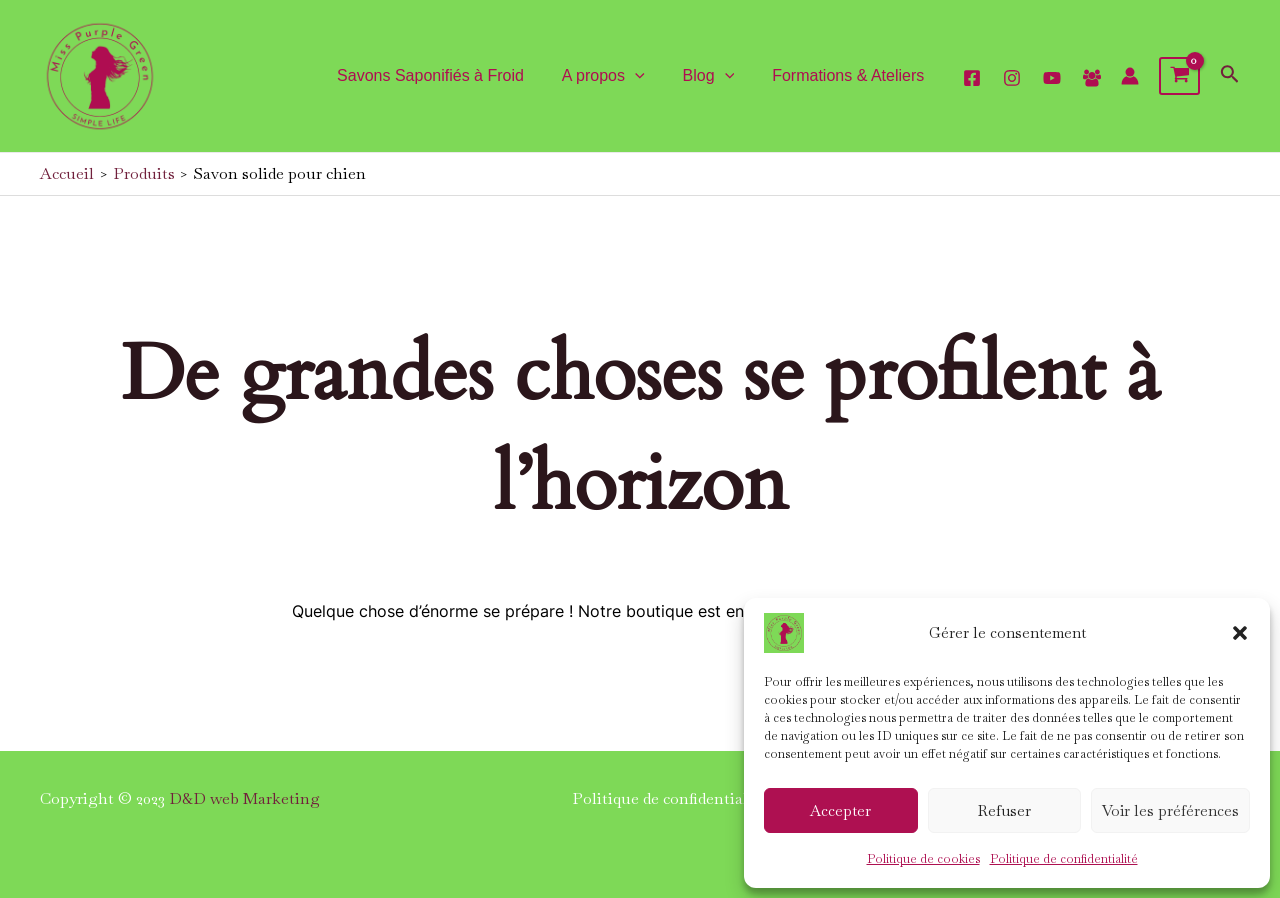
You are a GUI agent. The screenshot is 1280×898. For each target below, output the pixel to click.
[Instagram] (1012, 78)
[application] (650, 76)
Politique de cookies (923, 859)
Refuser (1004, 810)
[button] (1240, 633)
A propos (618, 76)
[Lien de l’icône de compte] (1130, 76)
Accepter (840, 810)
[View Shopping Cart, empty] (1179, 76)
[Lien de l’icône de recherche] (1230, 76)
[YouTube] (1052, 78)
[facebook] (972, 78)
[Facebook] (1092, 78)
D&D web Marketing (244, 798)
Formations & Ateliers (851, 75)
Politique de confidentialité (1064, 859)
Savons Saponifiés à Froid (451, 75)
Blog (718, 76)
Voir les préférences (1170, 810)
